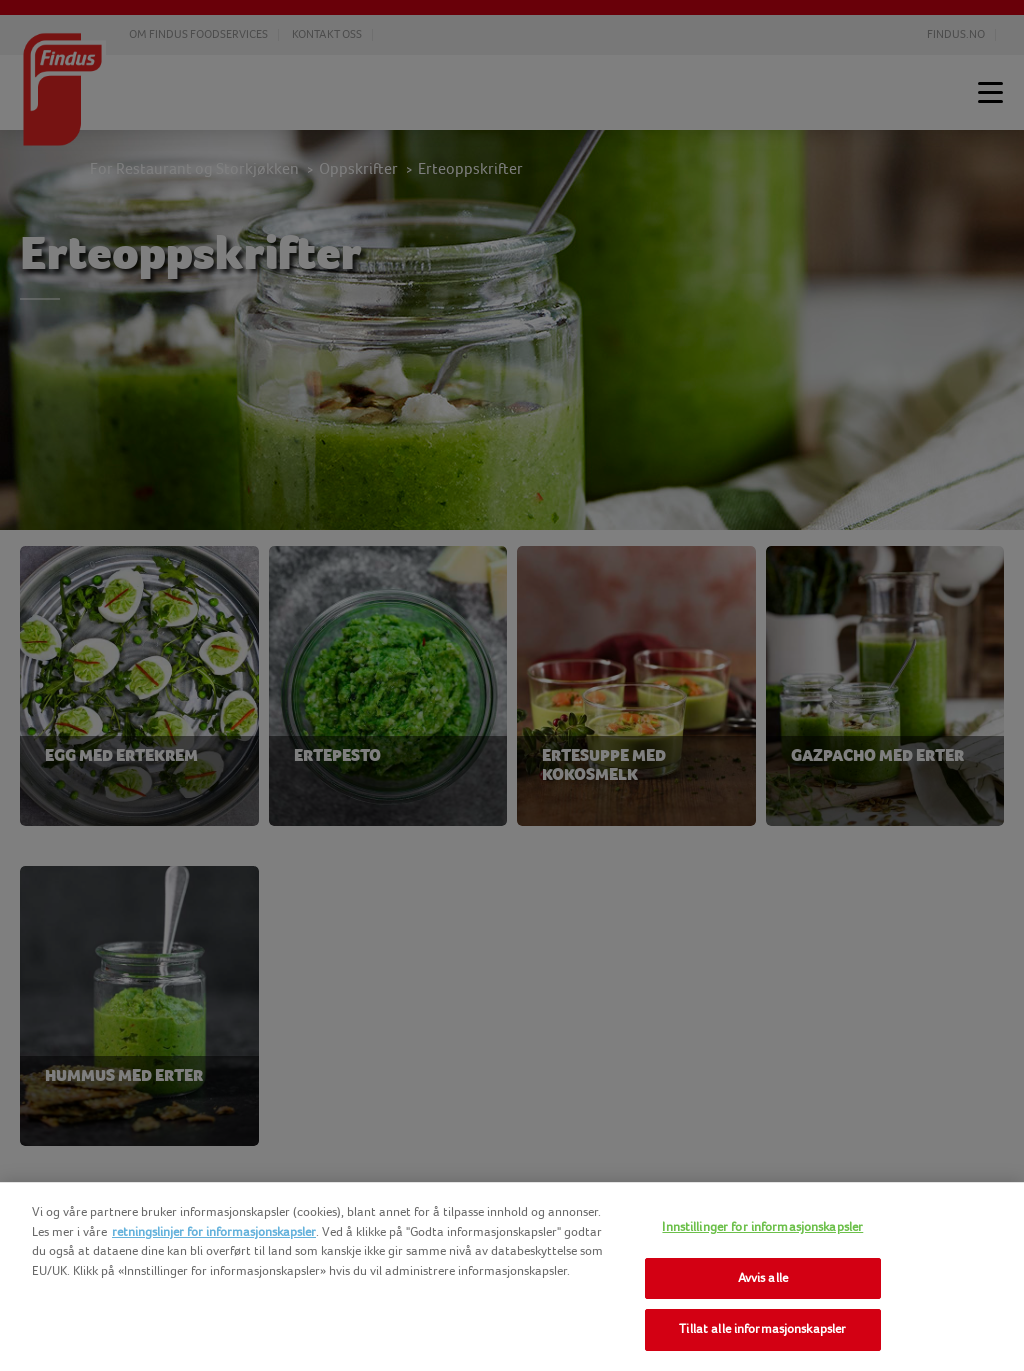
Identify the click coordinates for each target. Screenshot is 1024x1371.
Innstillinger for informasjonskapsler (762, 1227)
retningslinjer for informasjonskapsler (214, 1232)
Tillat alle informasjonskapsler (762, 1329)
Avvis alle (763, 1278)
